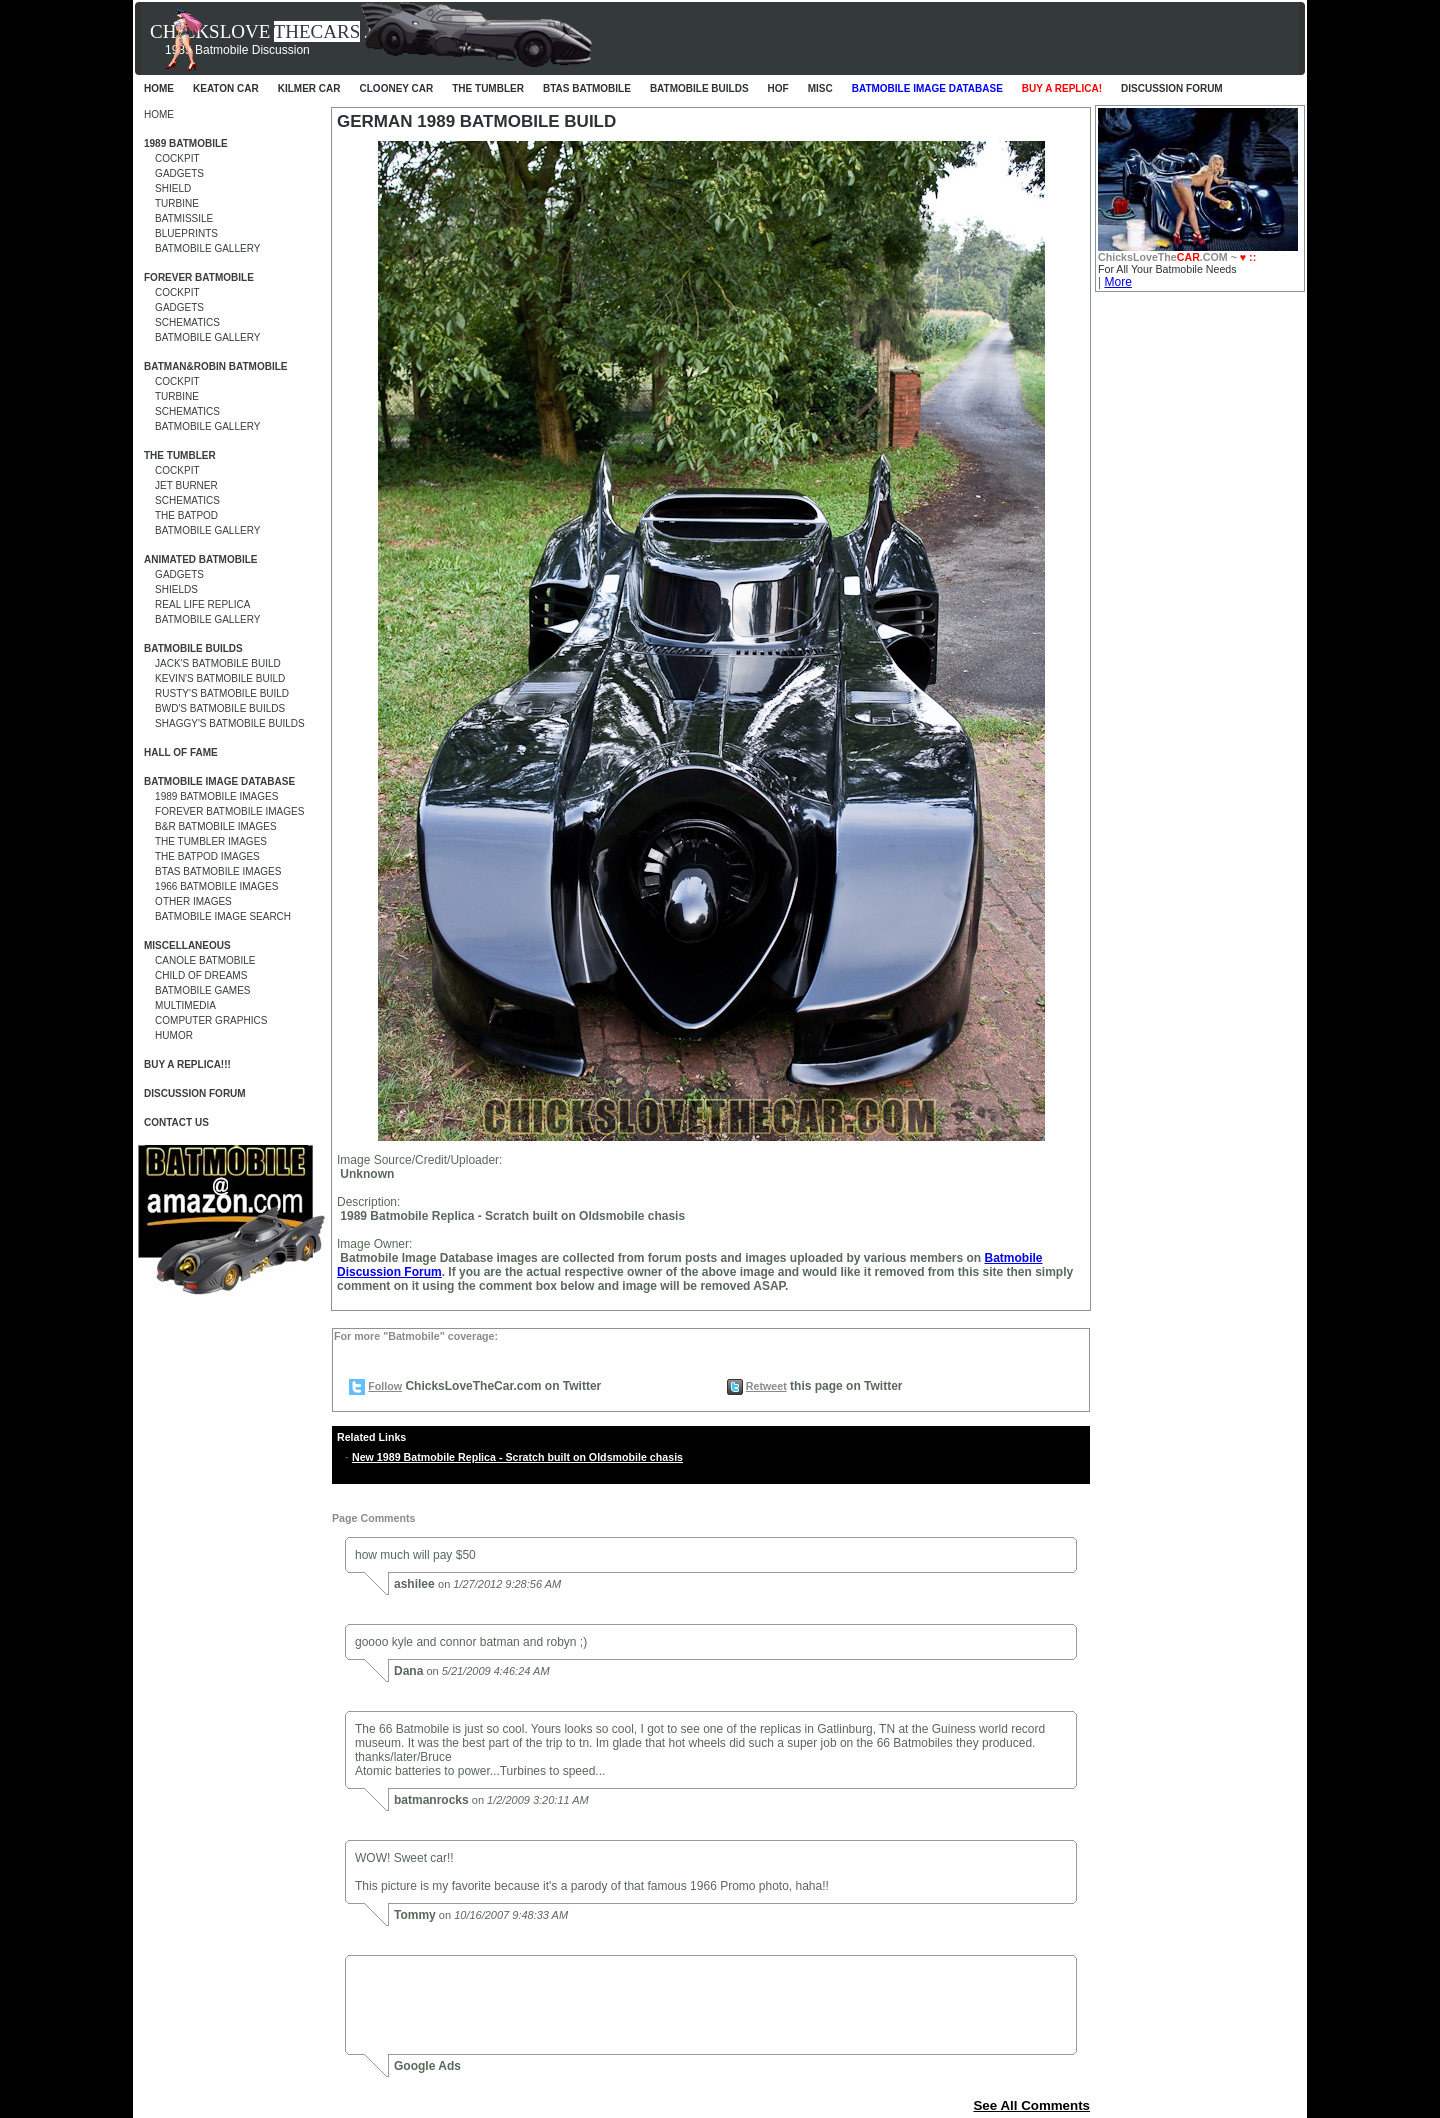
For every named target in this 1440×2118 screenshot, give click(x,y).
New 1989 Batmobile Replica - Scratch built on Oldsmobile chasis (517, 1457)
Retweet (766, 1386)
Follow (385, 1386)
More (1117, 282)
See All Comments (1031, 2105)
